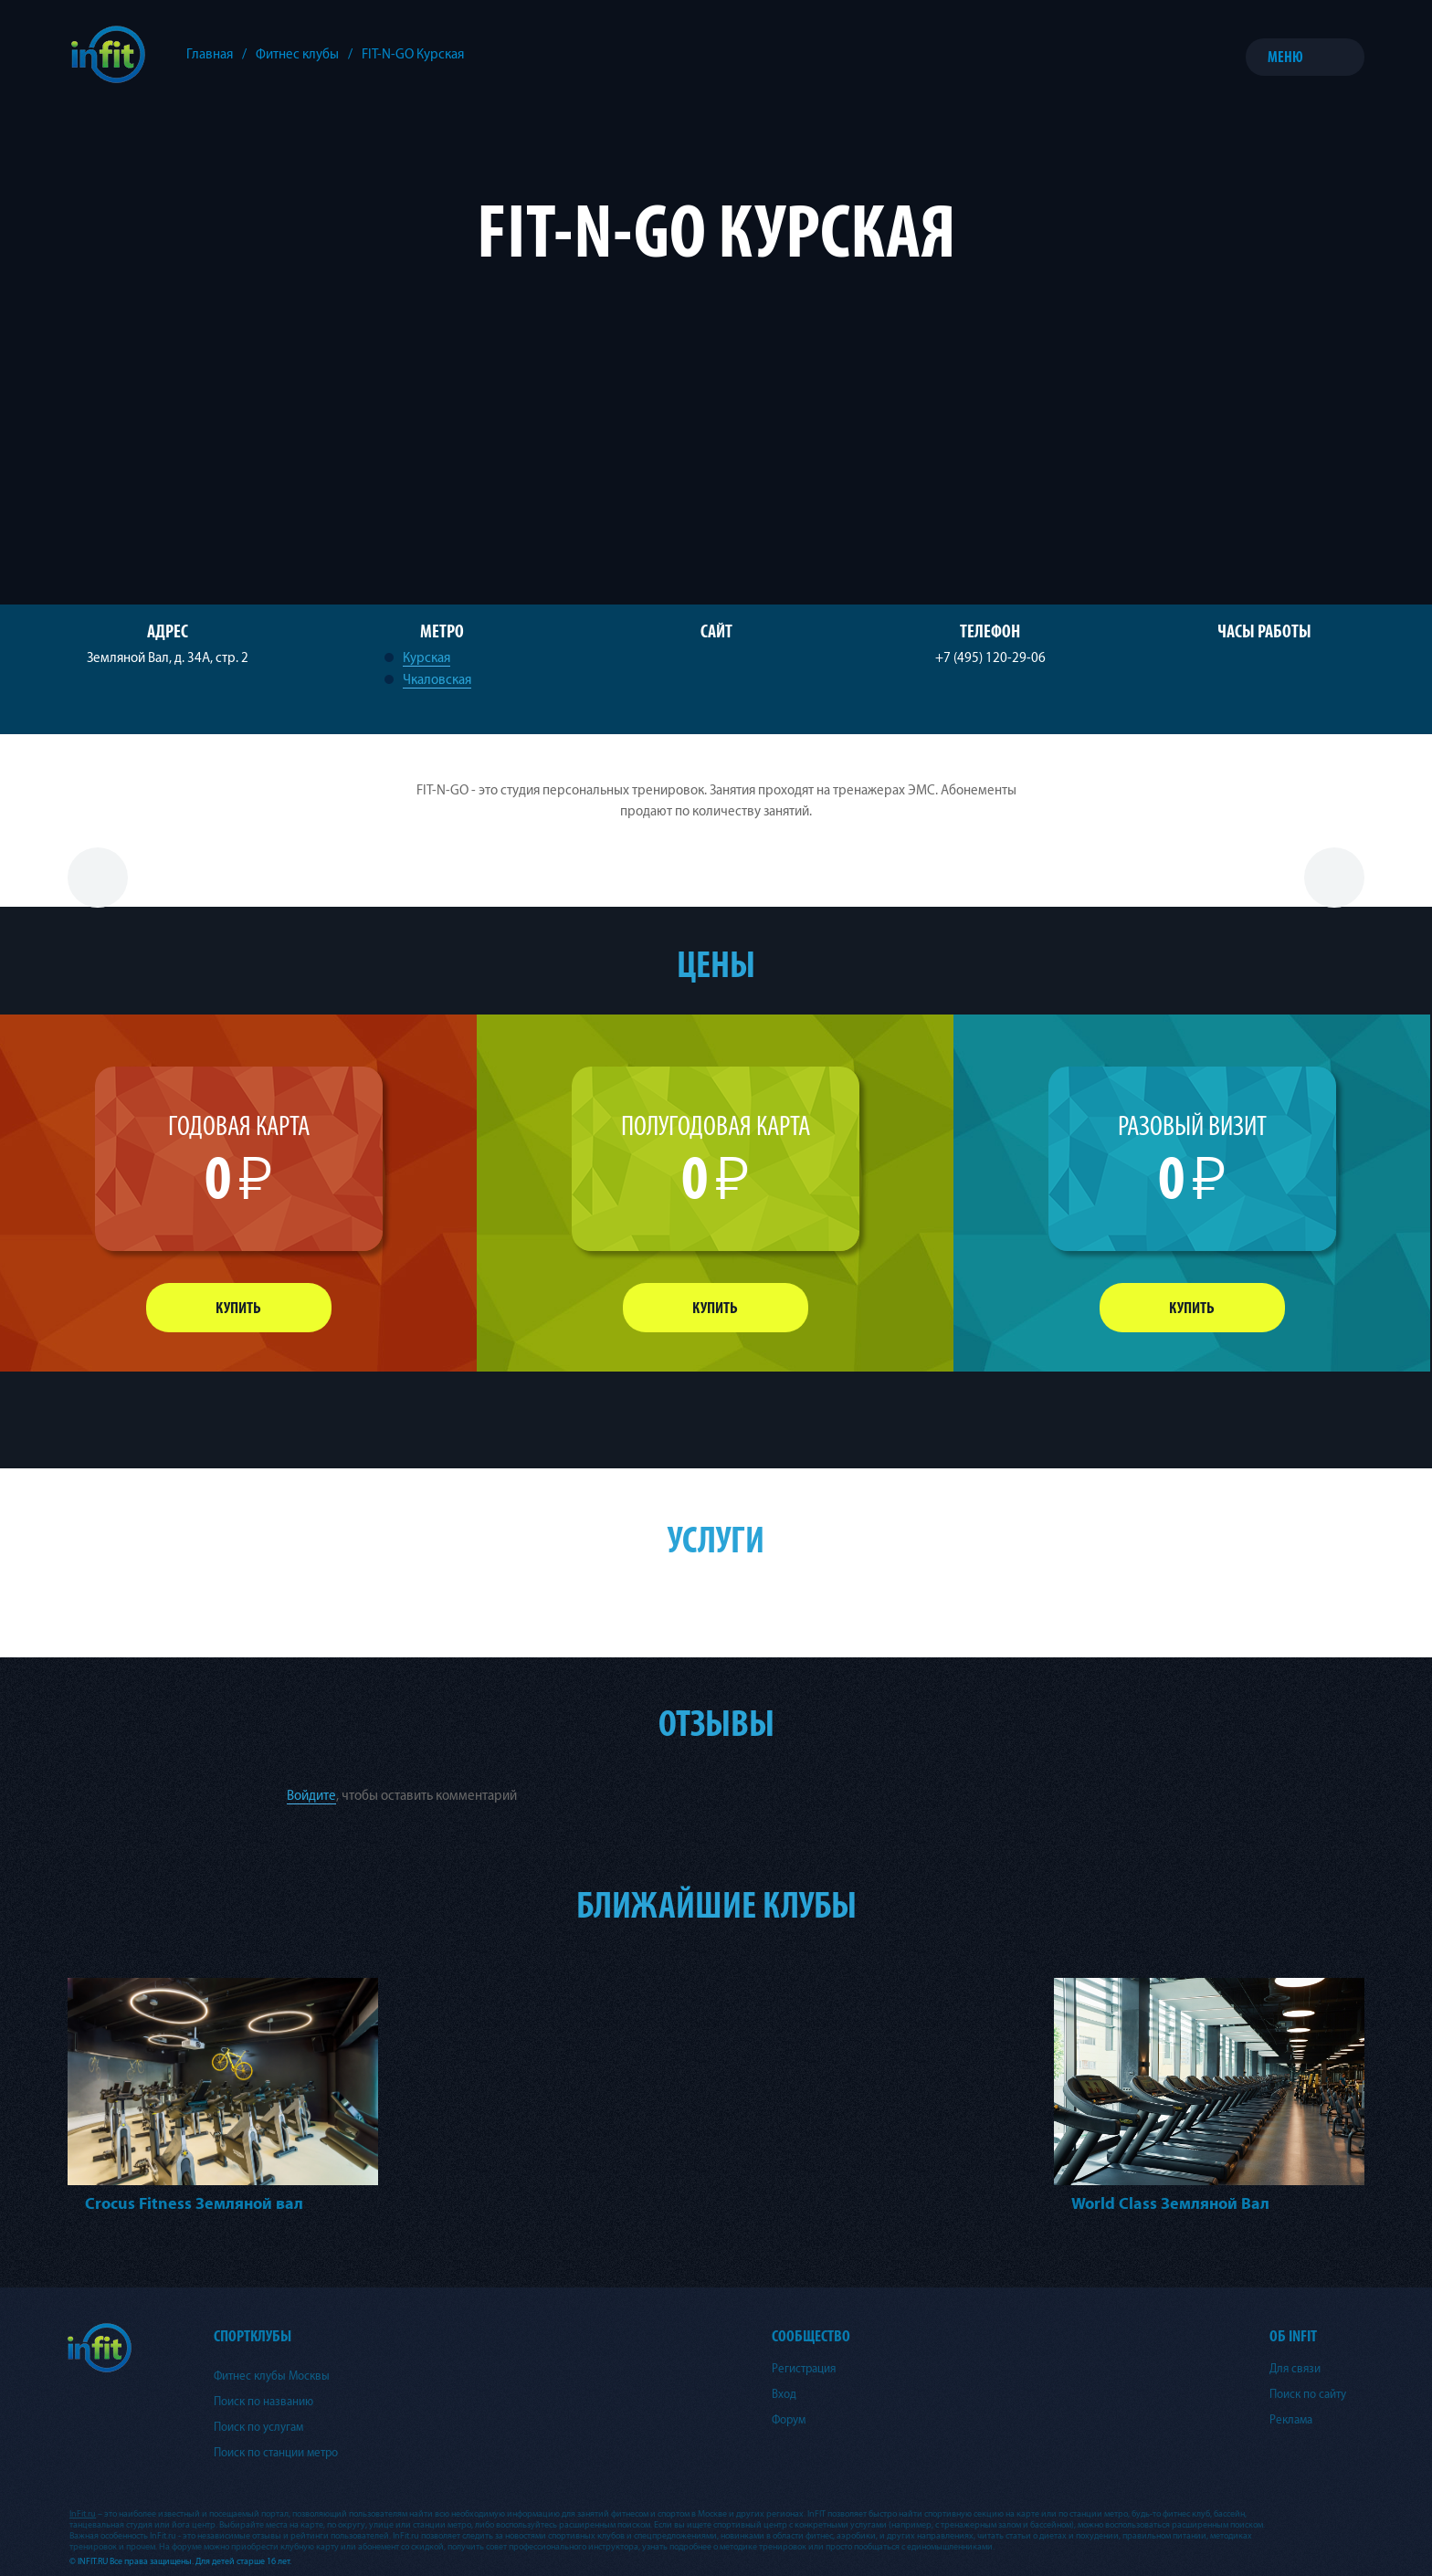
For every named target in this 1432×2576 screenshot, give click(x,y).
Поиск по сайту (1307, 2394)
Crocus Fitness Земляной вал (194, 2203)
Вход (784, 2394)
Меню (1285, 57)
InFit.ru (82, 2513)
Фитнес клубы (297, 54)
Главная (209, 54)
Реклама (1290, 2419)
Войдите (311, 1795)
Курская (426, 658)
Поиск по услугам (258, 2427)
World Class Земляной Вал (1170, 2203)
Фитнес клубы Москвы (272, 2376)
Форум (789, 2419)
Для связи (1295, 2368)
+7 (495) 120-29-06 (990, 658)
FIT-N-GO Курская (413, 54)
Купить (238, 1308)
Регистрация (804, 2368)
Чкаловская (437, 680)
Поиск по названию (263, 2401)
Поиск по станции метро (276, 2452)
